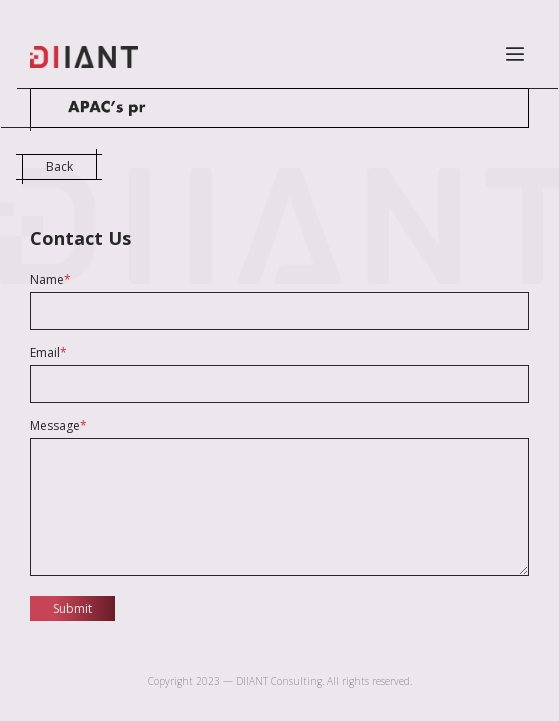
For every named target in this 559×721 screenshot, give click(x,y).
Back (59, 166)
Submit (72, 608)
